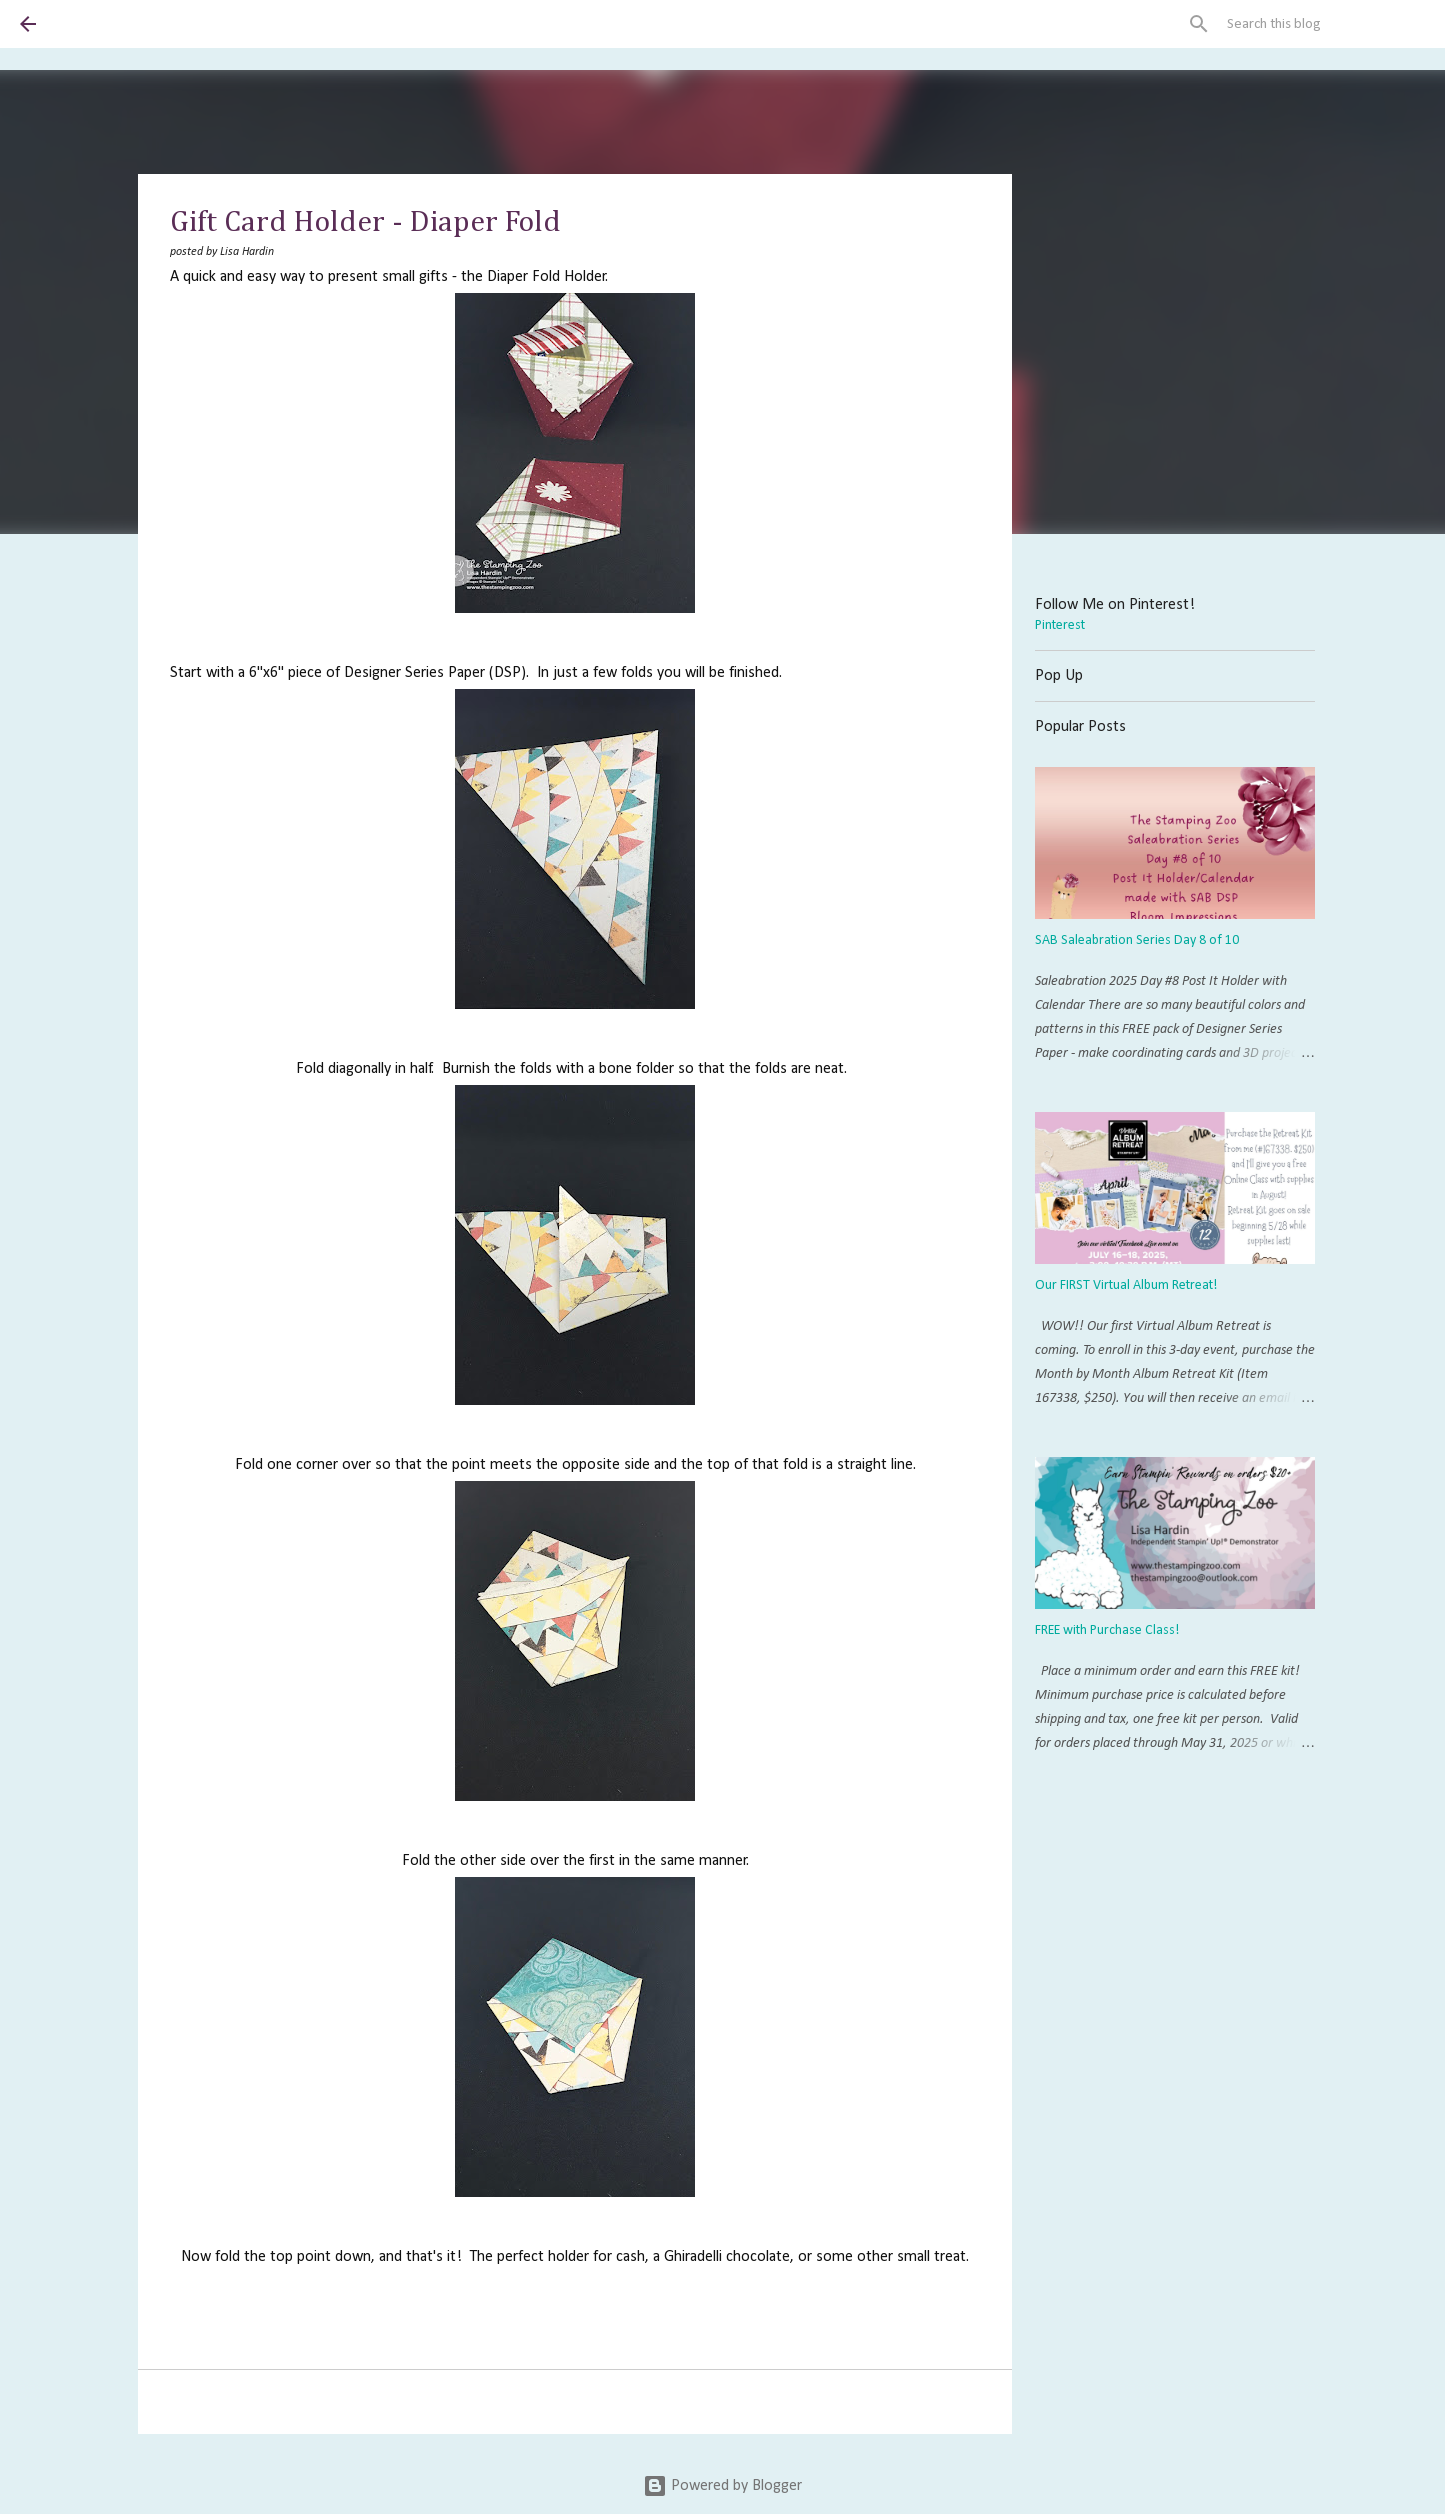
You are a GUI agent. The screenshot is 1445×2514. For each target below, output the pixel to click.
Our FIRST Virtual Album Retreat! (1126, 1285)
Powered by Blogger (722, 2486)
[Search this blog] (1324, 24)
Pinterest (1060, 625)
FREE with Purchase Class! (1107, 1630)
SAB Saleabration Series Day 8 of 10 (1137, 940)
